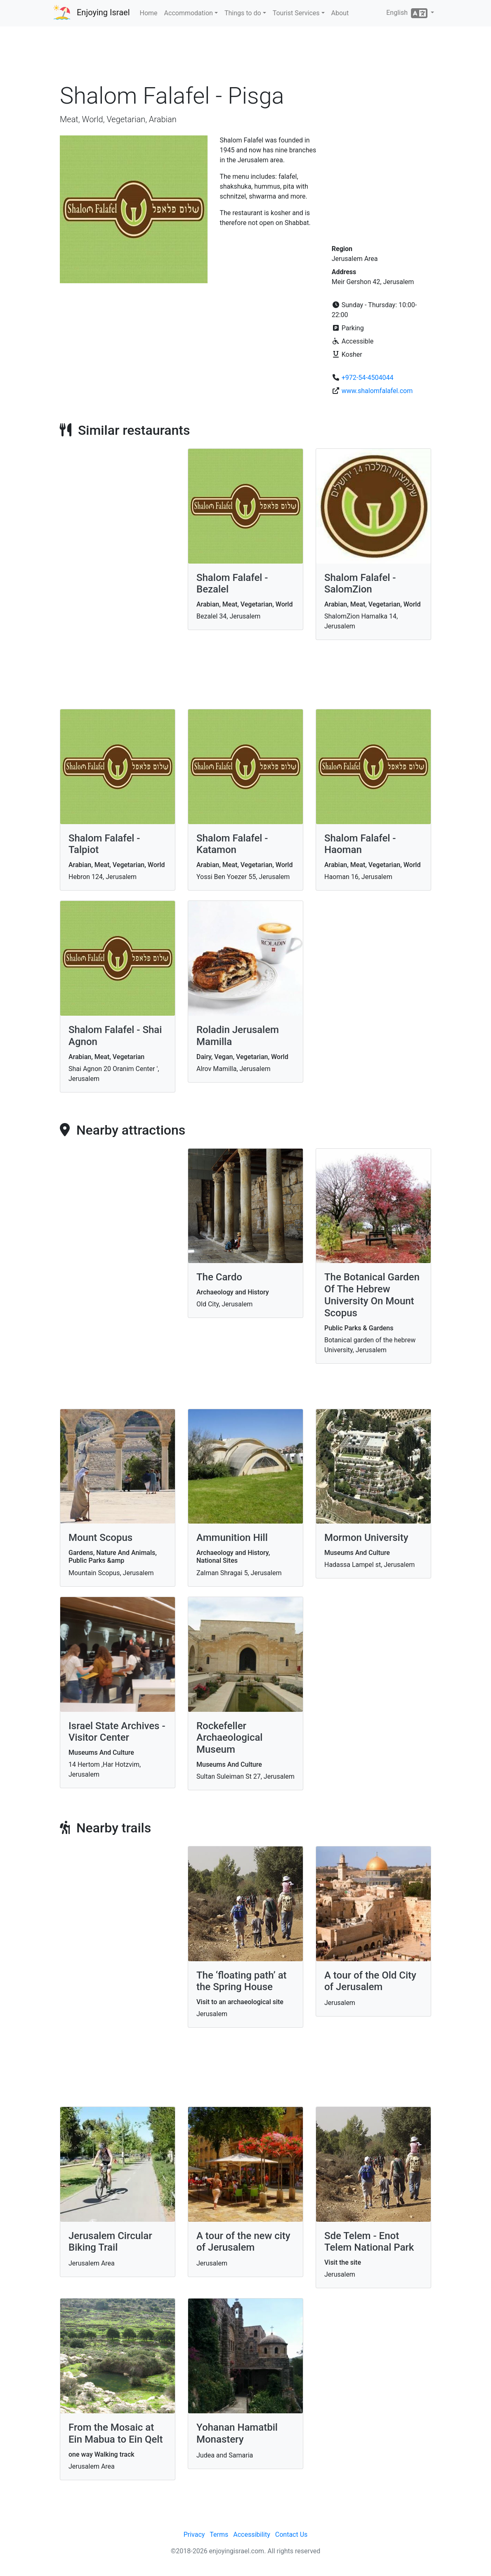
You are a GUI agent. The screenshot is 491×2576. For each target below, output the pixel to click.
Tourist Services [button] (296, 13)
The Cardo (219, 1277)
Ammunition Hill (232, 1537)
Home (149, 13)
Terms (219, 2534)
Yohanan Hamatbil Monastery (237, 2433)
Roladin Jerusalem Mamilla (237, 1035)
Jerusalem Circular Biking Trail (110, 2242)
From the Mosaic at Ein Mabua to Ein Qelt (115, 2433)
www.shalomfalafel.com (377, 391)
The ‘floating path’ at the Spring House (241, 1981)
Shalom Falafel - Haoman (360, 844)
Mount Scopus (100, 1537)
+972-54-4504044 (368, 378)
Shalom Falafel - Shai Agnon (115, 1035)
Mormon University (366, 1537)
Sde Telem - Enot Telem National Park (369, 2242)
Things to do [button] (242, 13)
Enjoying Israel (103, 12)
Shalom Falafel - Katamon (232, 844)
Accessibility (251, 2534)
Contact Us (291, 2534)
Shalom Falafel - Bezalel (232, 583)
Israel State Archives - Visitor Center (116, 1732)
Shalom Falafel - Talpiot (104, 844)
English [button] (407, 13)
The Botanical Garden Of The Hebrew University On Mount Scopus (372, 1294)
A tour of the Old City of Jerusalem (370, 1981)
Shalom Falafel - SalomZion (360, 583)
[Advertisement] (245, 57)
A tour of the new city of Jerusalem (243, 2242)
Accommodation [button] (188, 13)
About (340, 13)
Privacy (194, 2534)
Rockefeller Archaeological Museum (229, 1738)
